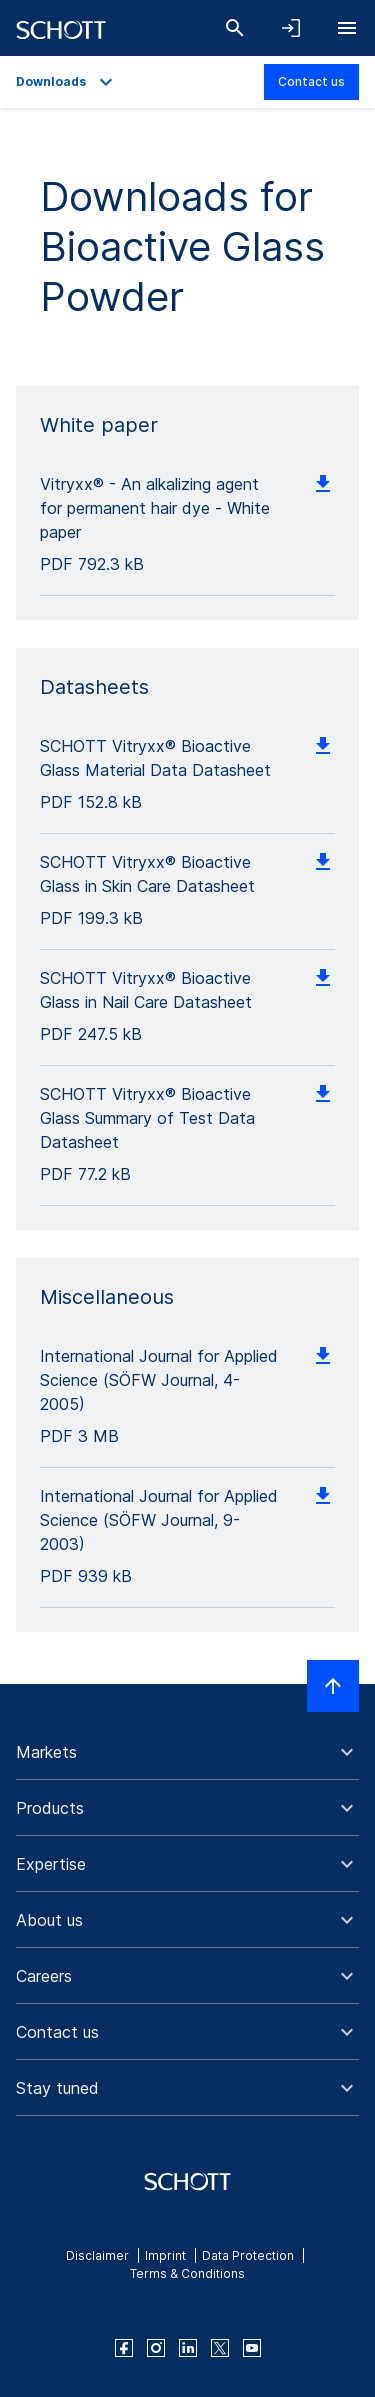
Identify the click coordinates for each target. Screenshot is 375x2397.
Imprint (165, 2255)
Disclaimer (97, 2255)
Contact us (311, 81)
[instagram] (156, 2348)
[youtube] (252, 2348)
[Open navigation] (347, 28)
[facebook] (124, 2348)
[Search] (235, 28)
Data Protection (248, 2255)
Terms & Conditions (187, 2273)
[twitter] (220, 2348)
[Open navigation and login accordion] (291, 28)
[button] (187, 1752)
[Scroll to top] (333, 1686)
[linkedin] (188, 2348)
